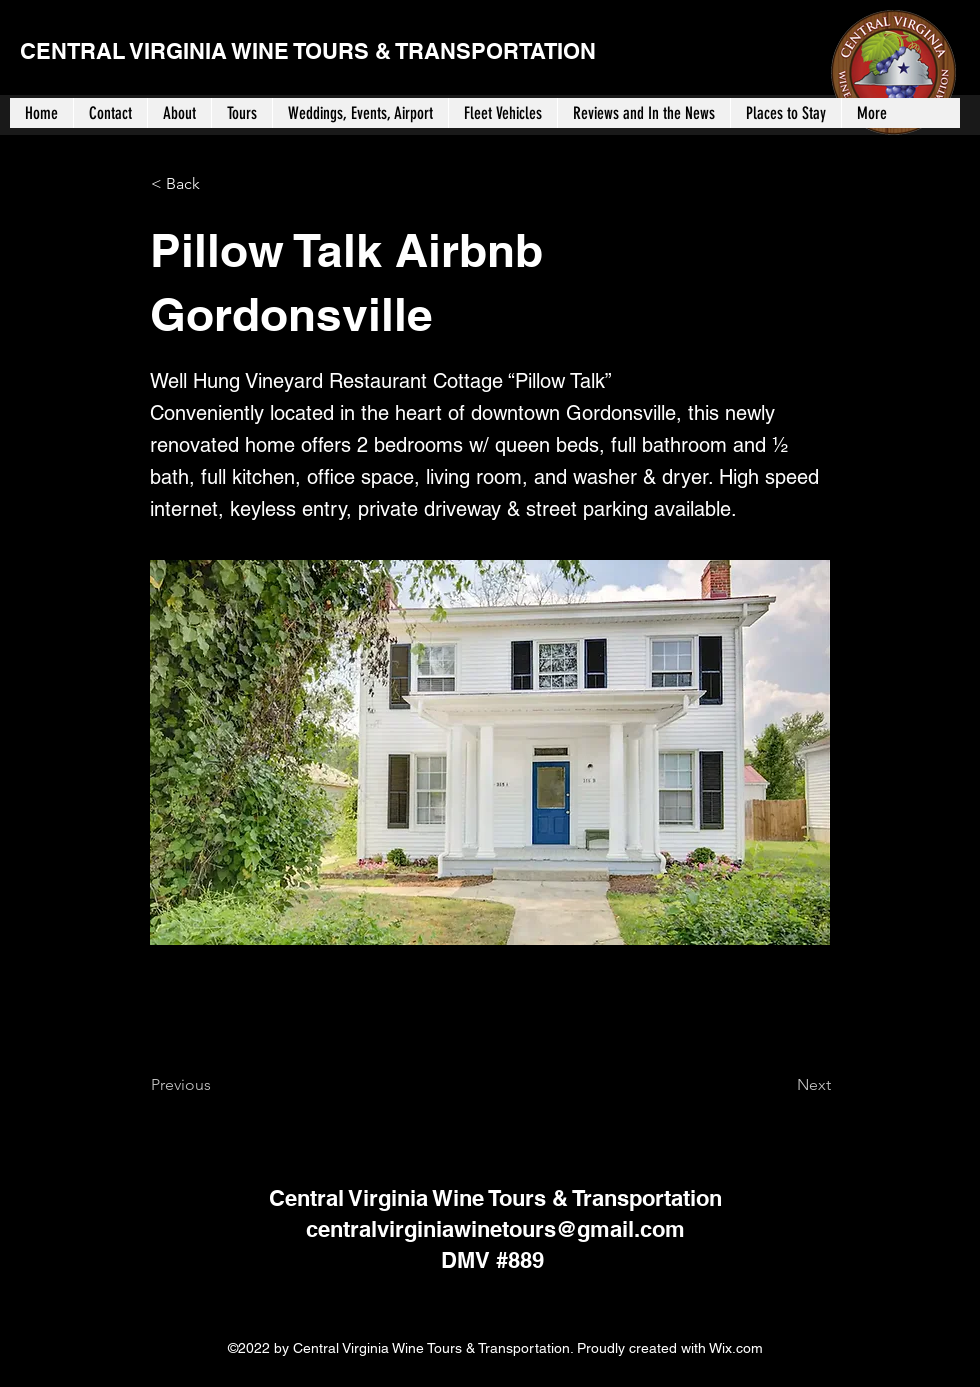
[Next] (781, 1085)
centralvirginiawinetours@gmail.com (495, 1229)
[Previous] (217, 1085)
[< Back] (217, 184)
